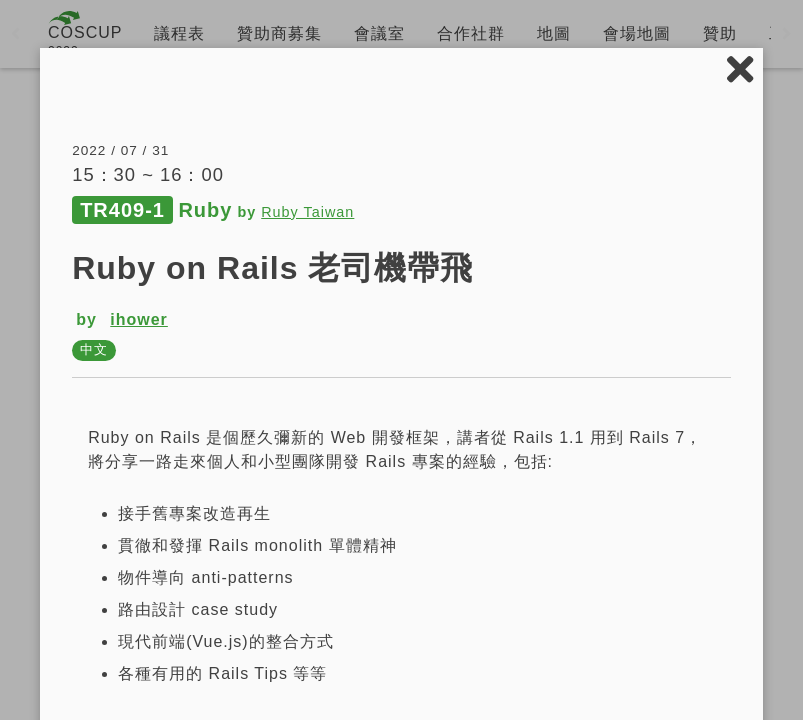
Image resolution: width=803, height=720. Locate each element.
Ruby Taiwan (307, 212)
